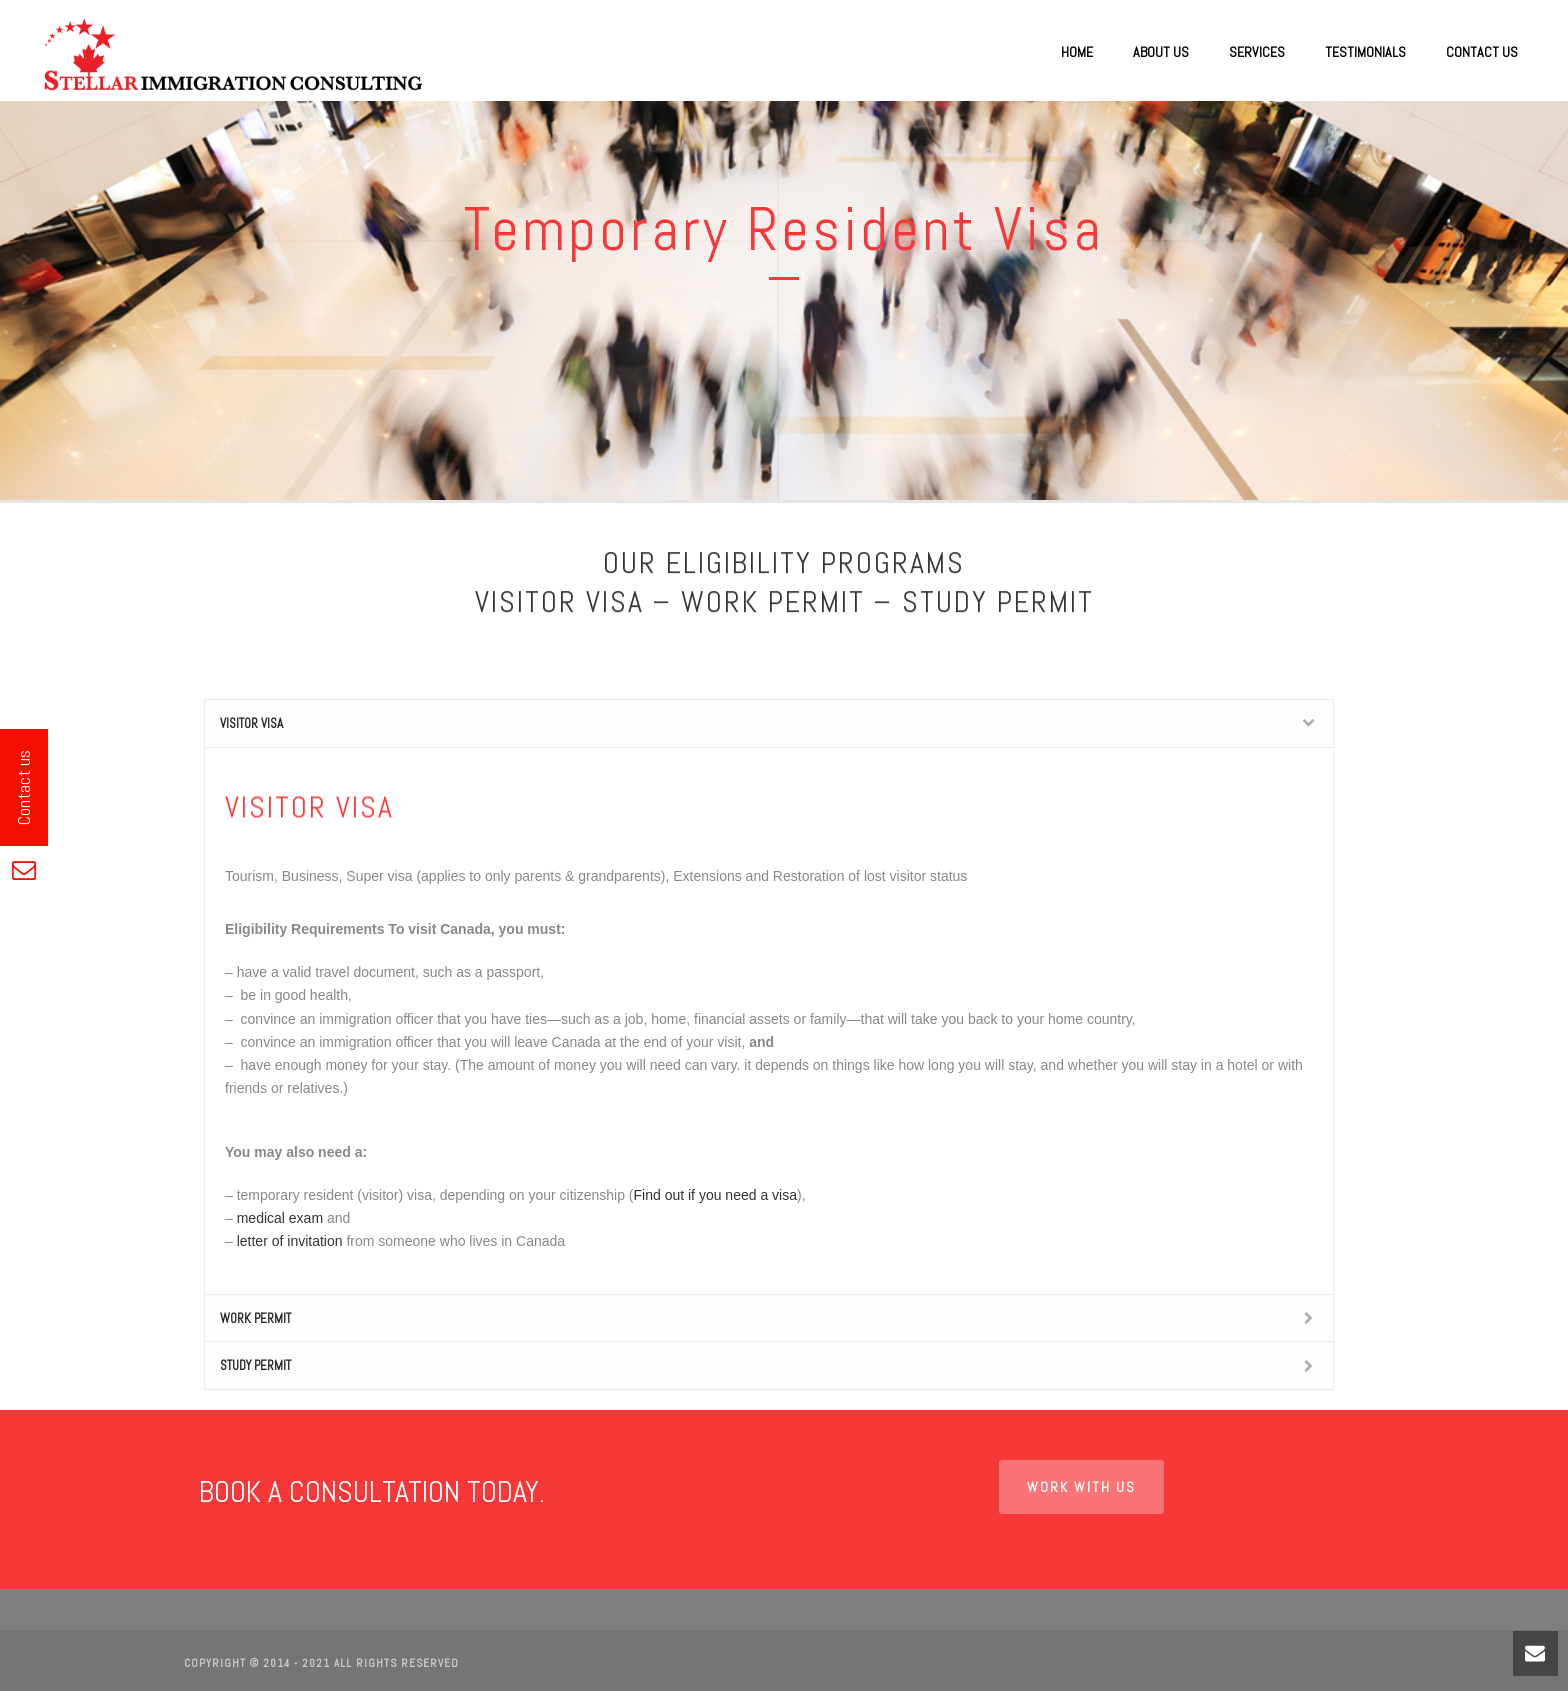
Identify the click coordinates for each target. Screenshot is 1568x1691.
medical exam (280, 1218)
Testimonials (1365, 52)
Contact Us (1482, 52)
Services (1257, 52)
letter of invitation (290, 1241)
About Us (1161, 52)
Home (1077, 52)
